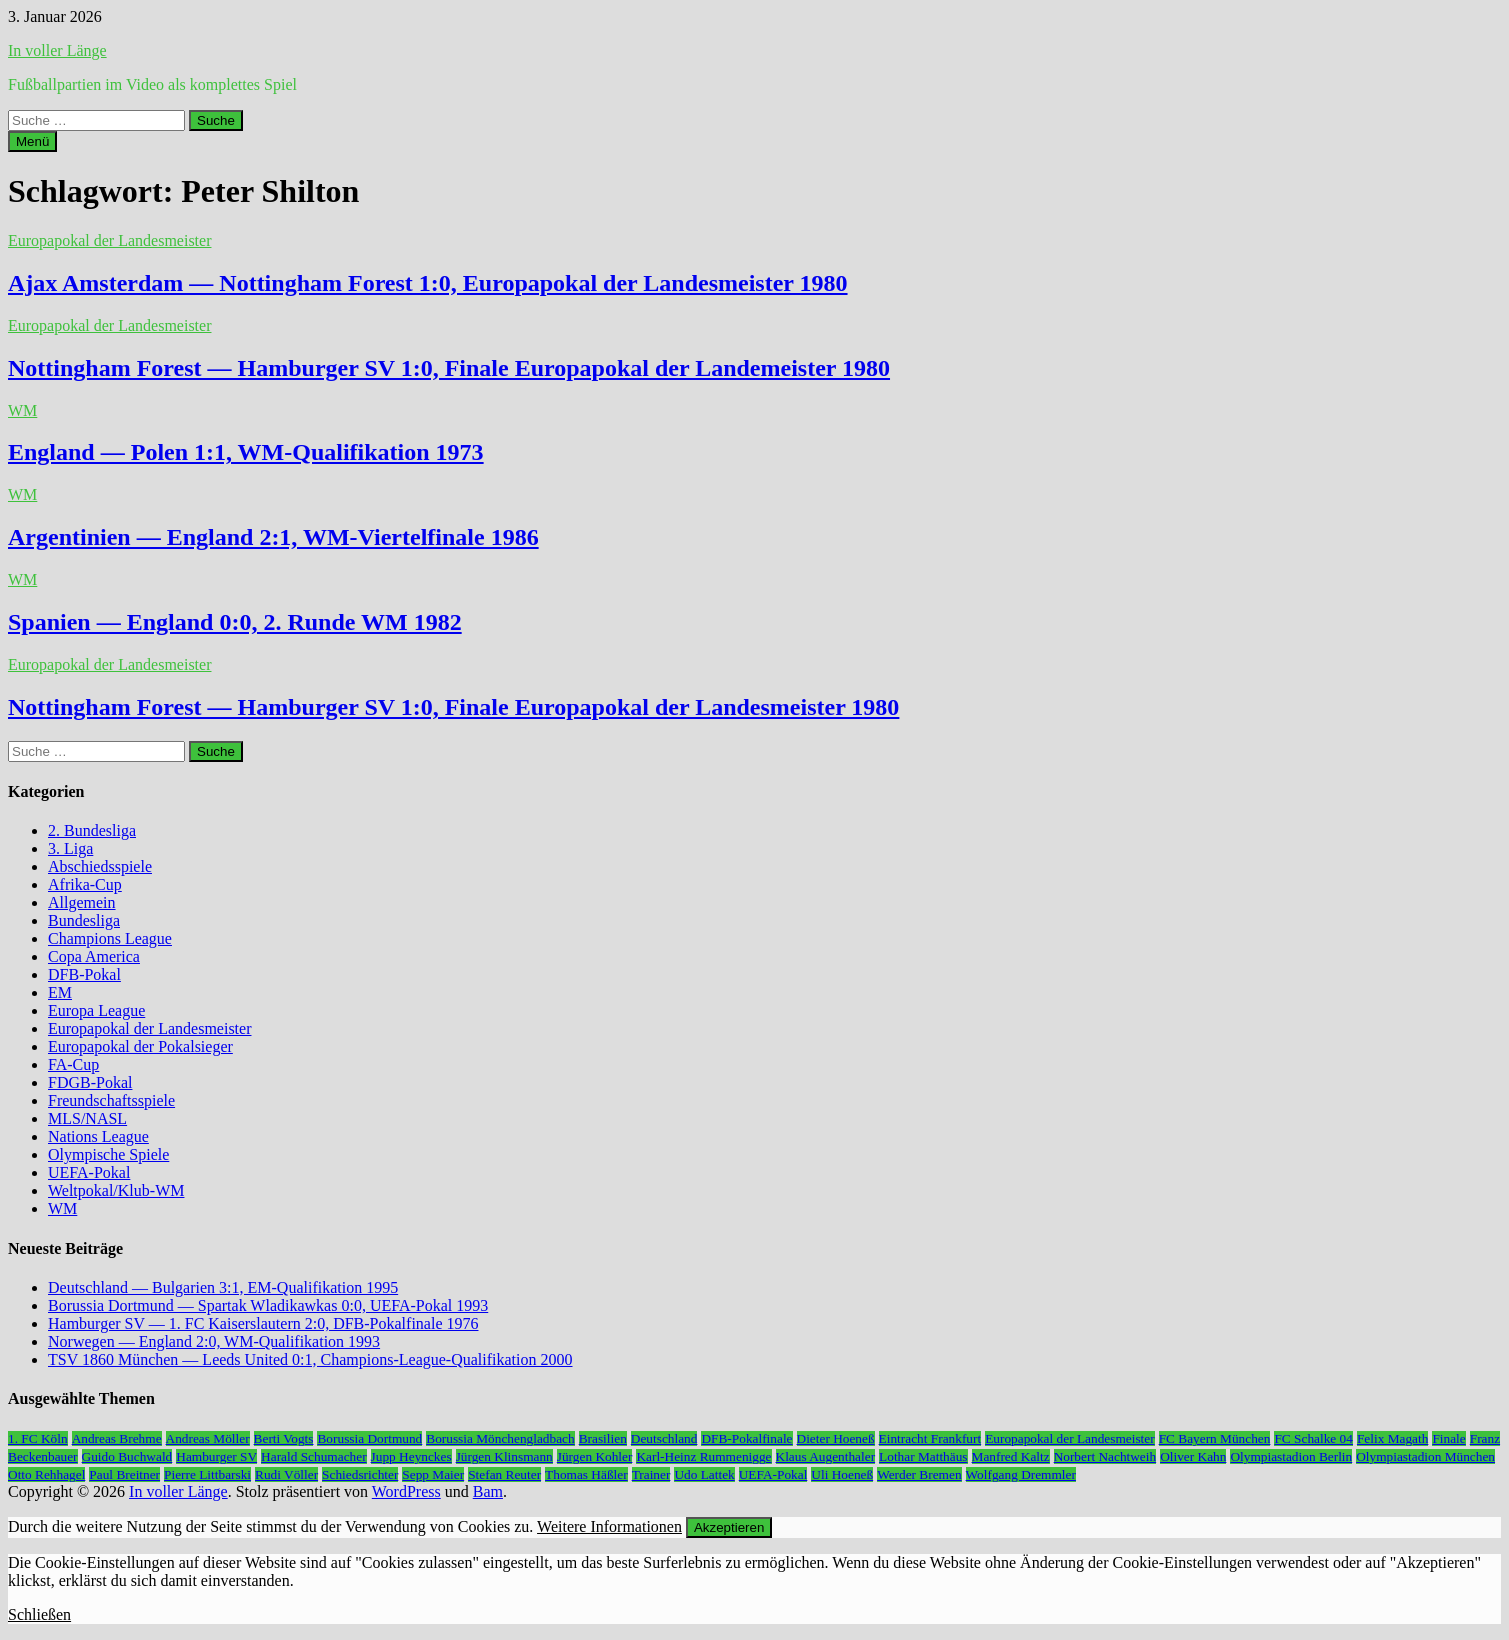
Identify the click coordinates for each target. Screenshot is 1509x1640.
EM (60, 992)
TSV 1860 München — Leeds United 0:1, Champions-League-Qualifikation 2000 (310, 1359)
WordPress (406, 1491)
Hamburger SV (216, 1456)
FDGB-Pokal (90, 1082)
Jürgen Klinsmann (504, 1456)
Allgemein (82, 902)
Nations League (98, 1136)
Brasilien (603, 1438)
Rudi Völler (286, 1474)
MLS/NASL (87, 1118)
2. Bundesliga (92, 830)
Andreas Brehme (117, 1438)
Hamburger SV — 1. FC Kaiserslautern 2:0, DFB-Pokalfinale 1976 (263, 1323)
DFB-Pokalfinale (746, 1438)
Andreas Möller (208, 1438)
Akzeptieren (729, 1527)
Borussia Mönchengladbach (500, 1438)
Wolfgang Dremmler (1021, 1474)
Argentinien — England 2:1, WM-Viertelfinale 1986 (273, 537)
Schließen (39, 1614)
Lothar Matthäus (923, 1456)
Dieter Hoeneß (836, 1438)
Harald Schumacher (313, 1456)
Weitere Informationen (609, 1526)
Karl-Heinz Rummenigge (703, 1456)
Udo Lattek (704, 1474)
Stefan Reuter (504, 1474)
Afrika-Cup (85, 884)
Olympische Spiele (108, 1154)
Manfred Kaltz (1011, 1456)
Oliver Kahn (1193, 1456)
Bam (488, 1491)
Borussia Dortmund (369, 1438)
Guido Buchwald (127, 1456)
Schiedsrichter (360, 1474)
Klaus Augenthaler (826, 1456)
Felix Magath (1392, 1438)
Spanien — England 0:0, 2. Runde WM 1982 (235, 622)
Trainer (651, 1474)
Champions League (110, 938)
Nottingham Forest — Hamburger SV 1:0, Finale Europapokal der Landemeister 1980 (449, 368)
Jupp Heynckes (411, 1456)
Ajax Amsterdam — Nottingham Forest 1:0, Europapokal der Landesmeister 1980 (428, 283)
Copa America (94, 956)
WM (22, 410)
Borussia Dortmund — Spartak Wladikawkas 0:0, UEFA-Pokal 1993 (268, 1305)
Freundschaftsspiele (111, 1100)
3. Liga (70, 848)
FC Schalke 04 (1313, 1438)
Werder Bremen (919, 1474)
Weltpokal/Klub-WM (116, 1190)
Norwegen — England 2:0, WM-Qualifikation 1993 (214, 1341)
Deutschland (664, 1438)
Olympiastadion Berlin (1291, 1456)
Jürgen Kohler (595, 1456)
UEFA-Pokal (89, 1172)
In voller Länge (57, 50)
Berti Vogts (284, 1438)
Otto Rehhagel (46, 1474)
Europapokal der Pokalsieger (140, 1046)
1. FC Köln (38, 1438)
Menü (32, 141)
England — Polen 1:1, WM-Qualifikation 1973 (246, 452)
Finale (1448, 1438)
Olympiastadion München (1425, 1456)
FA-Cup (73, 1064)
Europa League (96, 1010)
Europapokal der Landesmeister (109, 240)
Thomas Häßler (586, 1474)
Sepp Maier (433, 1474)
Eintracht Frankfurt (930, 1438)
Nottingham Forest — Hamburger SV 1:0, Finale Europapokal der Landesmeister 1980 (453, 707)
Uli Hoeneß (842, 1474)
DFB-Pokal (84, 974)
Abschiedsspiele (100, 866)
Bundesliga (84, 920)
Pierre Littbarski (207, 1474)
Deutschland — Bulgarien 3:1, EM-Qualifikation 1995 (223, 1287)
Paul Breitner (124, 1474)
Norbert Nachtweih (1105, 1456)
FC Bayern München (1215, 1438)
